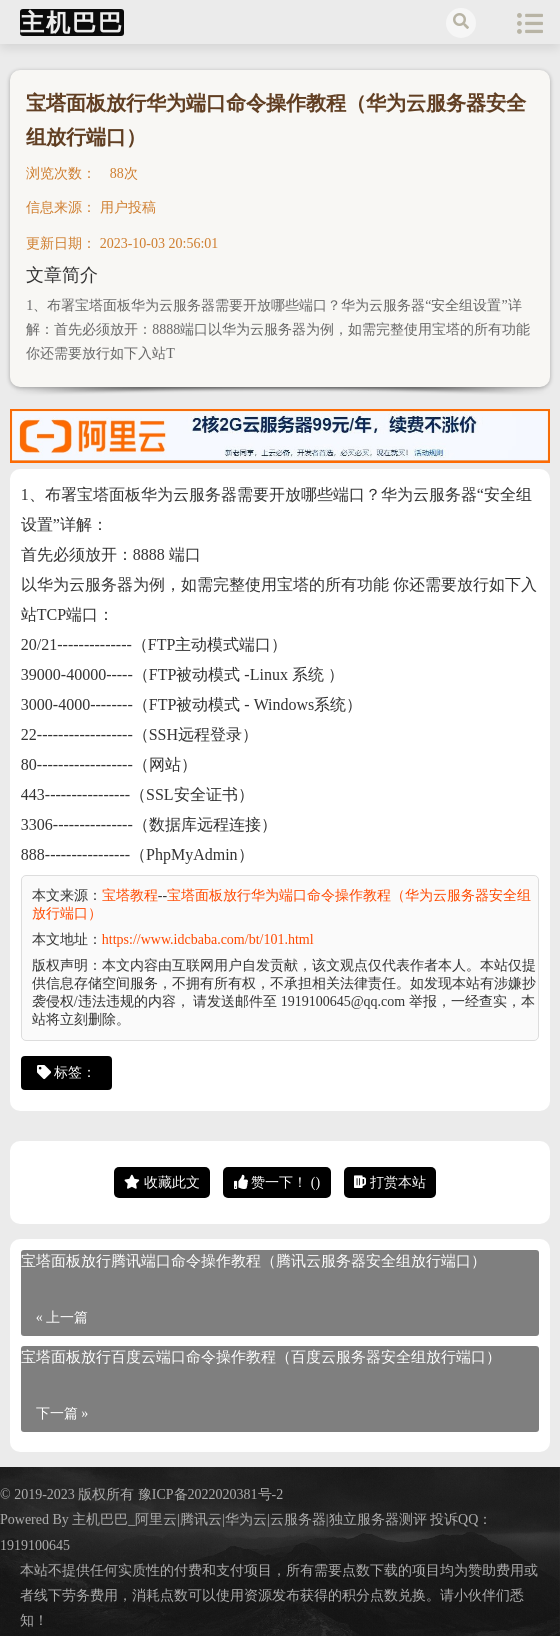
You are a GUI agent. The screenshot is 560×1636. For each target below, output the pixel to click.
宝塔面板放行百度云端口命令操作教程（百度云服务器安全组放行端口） (261, 1357)
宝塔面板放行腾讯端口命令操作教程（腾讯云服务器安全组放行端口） (253, 1261)
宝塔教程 (130, 895)
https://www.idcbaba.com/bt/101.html (208, 939)
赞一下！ (277, 1182)
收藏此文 (162, 1182)
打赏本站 (390, 1182)
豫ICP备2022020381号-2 (210, 1494)
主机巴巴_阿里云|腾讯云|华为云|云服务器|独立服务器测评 (249, 1519)
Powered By (36, 1519)
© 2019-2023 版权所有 (69, 1494)
